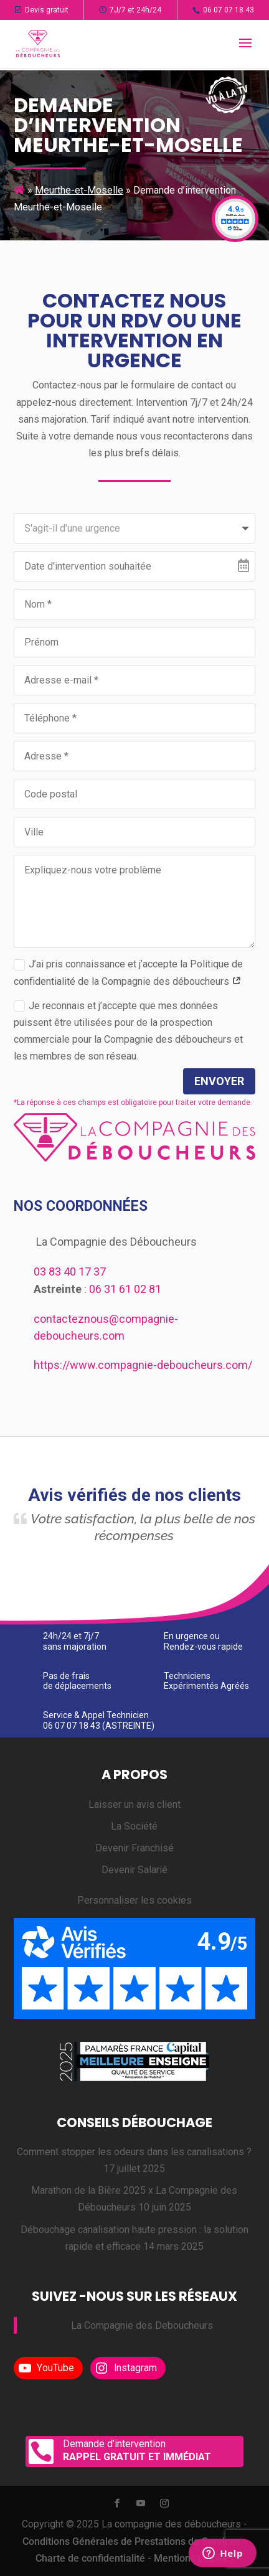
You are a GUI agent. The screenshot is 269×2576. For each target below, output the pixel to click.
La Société (134, 1826)
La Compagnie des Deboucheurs (142, 2325)
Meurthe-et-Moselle (79, 190)
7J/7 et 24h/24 (130, 10)
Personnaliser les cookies (134, 1900)
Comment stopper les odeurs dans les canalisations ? (134, 2152)
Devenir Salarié (134, 1870)
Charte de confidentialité (90, 2558)
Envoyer (219, 1081)
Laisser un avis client (134, 1804)
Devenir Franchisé (134, 1848)
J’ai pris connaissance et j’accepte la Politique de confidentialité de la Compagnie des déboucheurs (128, 972)
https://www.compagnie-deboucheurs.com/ (143, 1364)
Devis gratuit (41, 10)
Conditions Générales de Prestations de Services (131, 2541)
